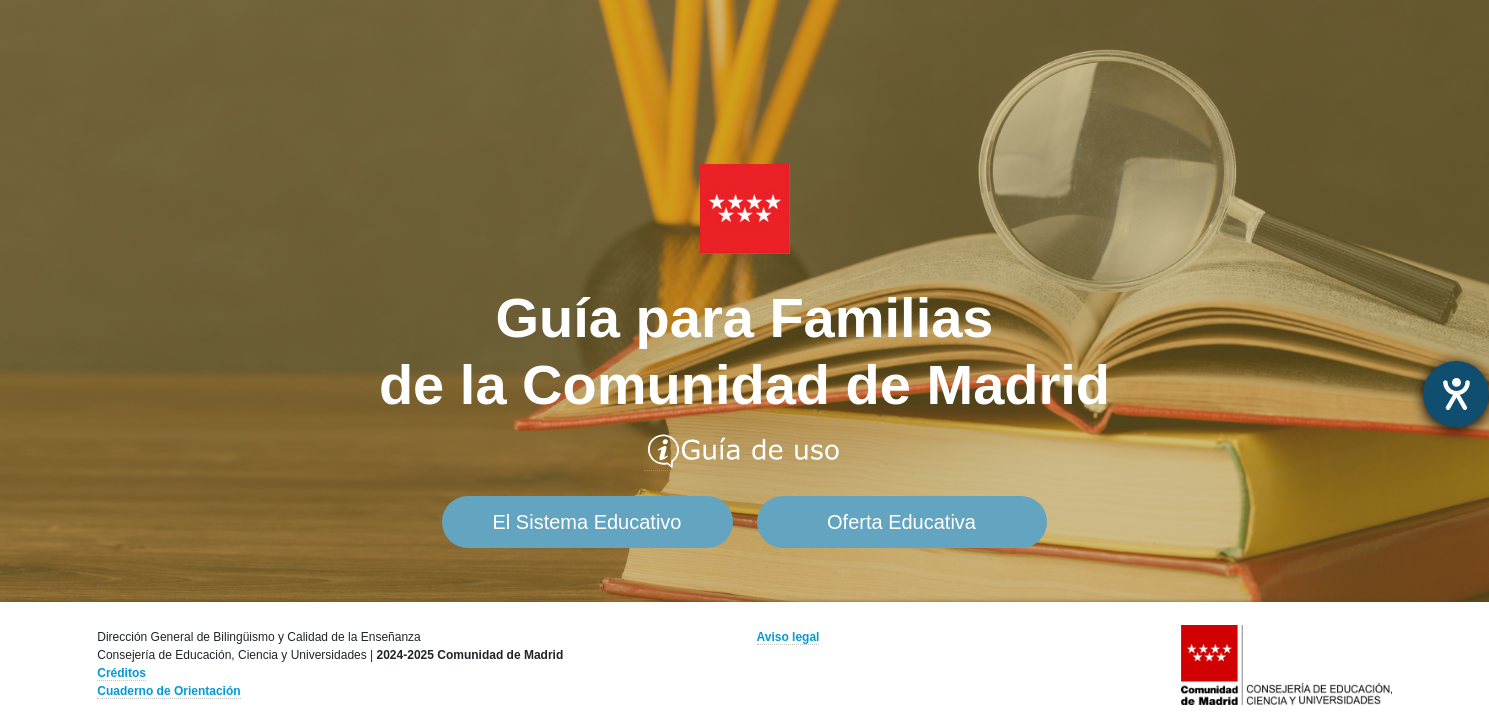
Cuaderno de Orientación (168, 691)
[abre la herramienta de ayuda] (1456, 394)
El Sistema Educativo (587, 522)
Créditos (121, 673)
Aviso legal (788, 637)
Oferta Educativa (901, 522)
